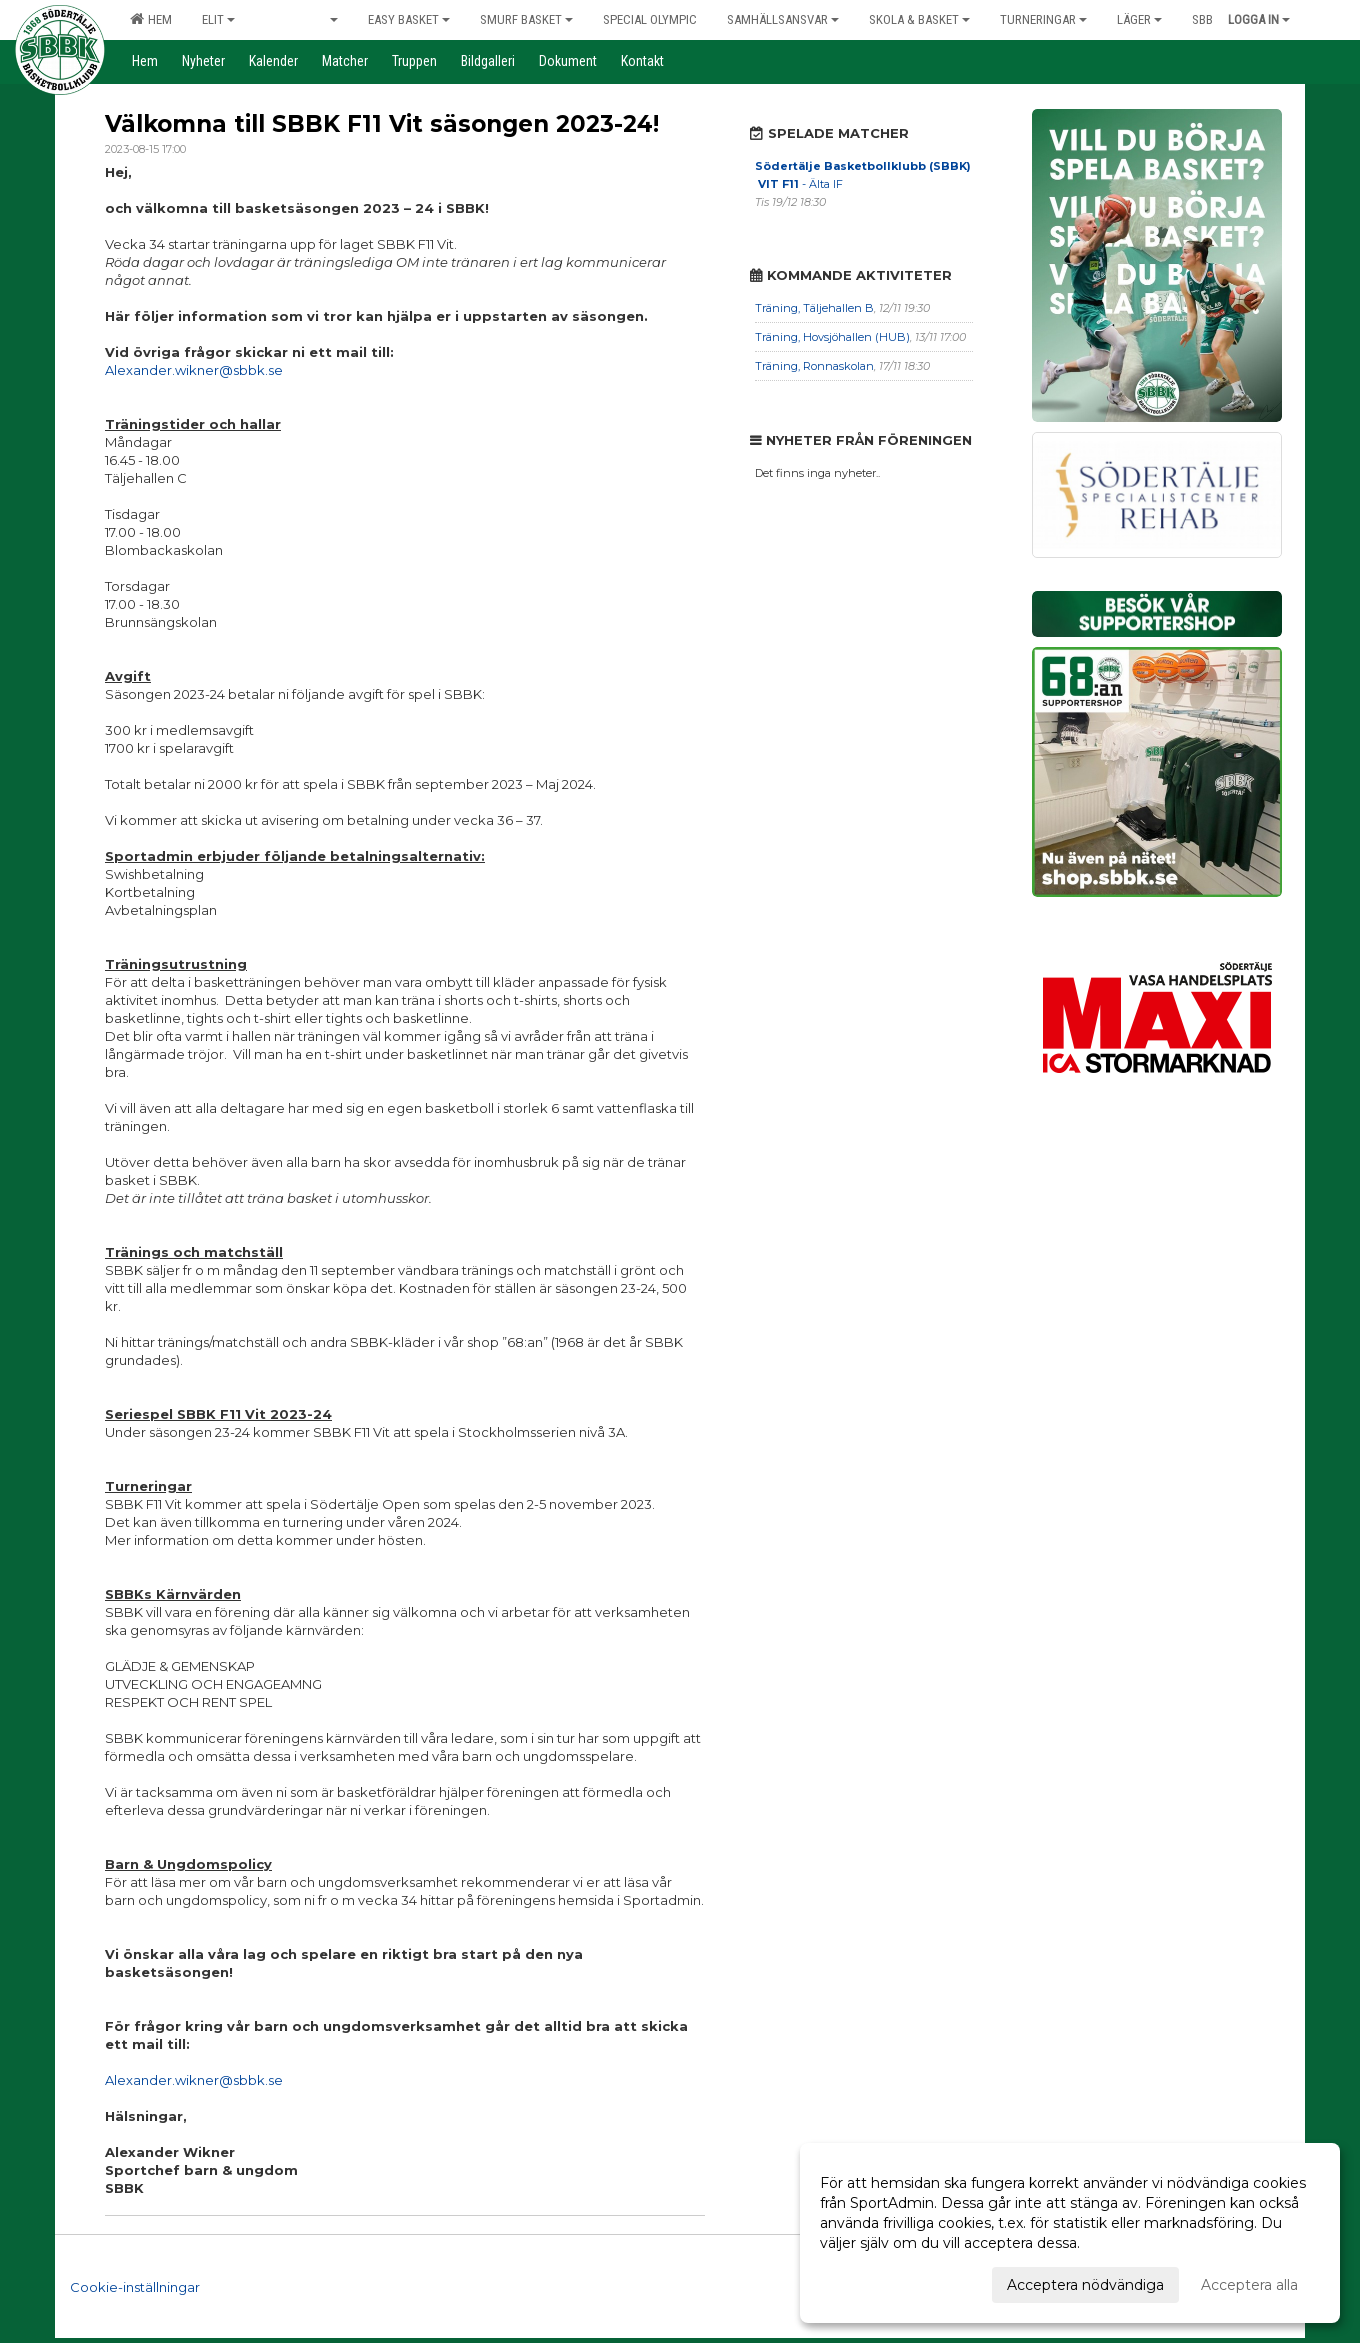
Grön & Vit (301, 19)
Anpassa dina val (877, 2282)
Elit (218, 19)
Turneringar (1043, 19)
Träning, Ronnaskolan (814, 366)
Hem (151, 19)
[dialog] (1070, 2233)
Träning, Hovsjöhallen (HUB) (832, 337)
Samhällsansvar (783, 19)
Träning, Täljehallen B (814, 308)
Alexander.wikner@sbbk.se (194, 370)
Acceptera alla (1249, 2285)
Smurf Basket (526, 19)
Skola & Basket (919, 19)
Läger (1139, 19)
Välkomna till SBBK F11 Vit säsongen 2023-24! (382, 124)
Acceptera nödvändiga (1085, 2285)
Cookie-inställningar (135, 2287)
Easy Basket (409, 19)
